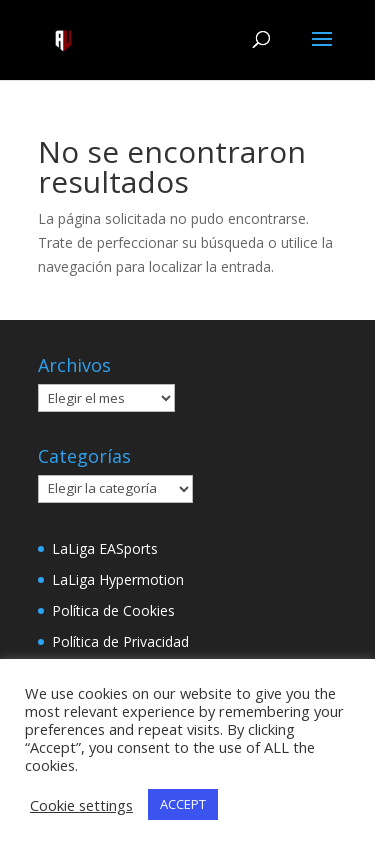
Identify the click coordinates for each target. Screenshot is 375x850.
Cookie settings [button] (81, 805)
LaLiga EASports (105, 548)
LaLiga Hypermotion (118, 579)
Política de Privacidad (120, 641)
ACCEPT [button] (183, 804)
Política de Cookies (113, 610)
